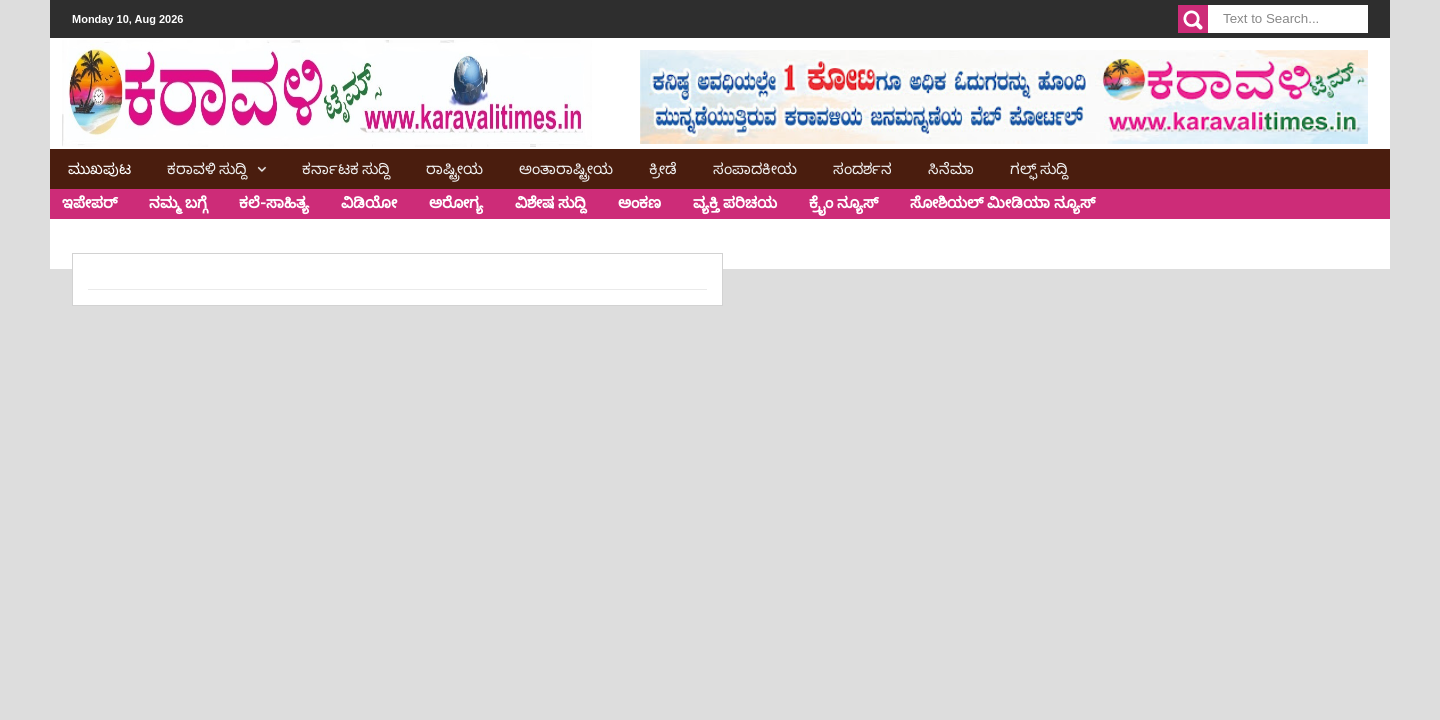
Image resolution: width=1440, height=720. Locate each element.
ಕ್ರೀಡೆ (663, 167)
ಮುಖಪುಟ (99, 167)
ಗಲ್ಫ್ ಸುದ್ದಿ (1039, 167)
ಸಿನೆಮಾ (951, 167)
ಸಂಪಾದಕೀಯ (755, 167)
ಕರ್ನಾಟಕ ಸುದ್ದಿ (346, 167)
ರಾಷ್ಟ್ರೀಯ (454, 167)
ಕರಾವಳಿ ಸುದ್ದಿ (207, 167)
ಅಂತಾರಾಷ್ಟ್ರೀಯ (566, 167)
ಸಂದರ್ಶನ (862, 167)
